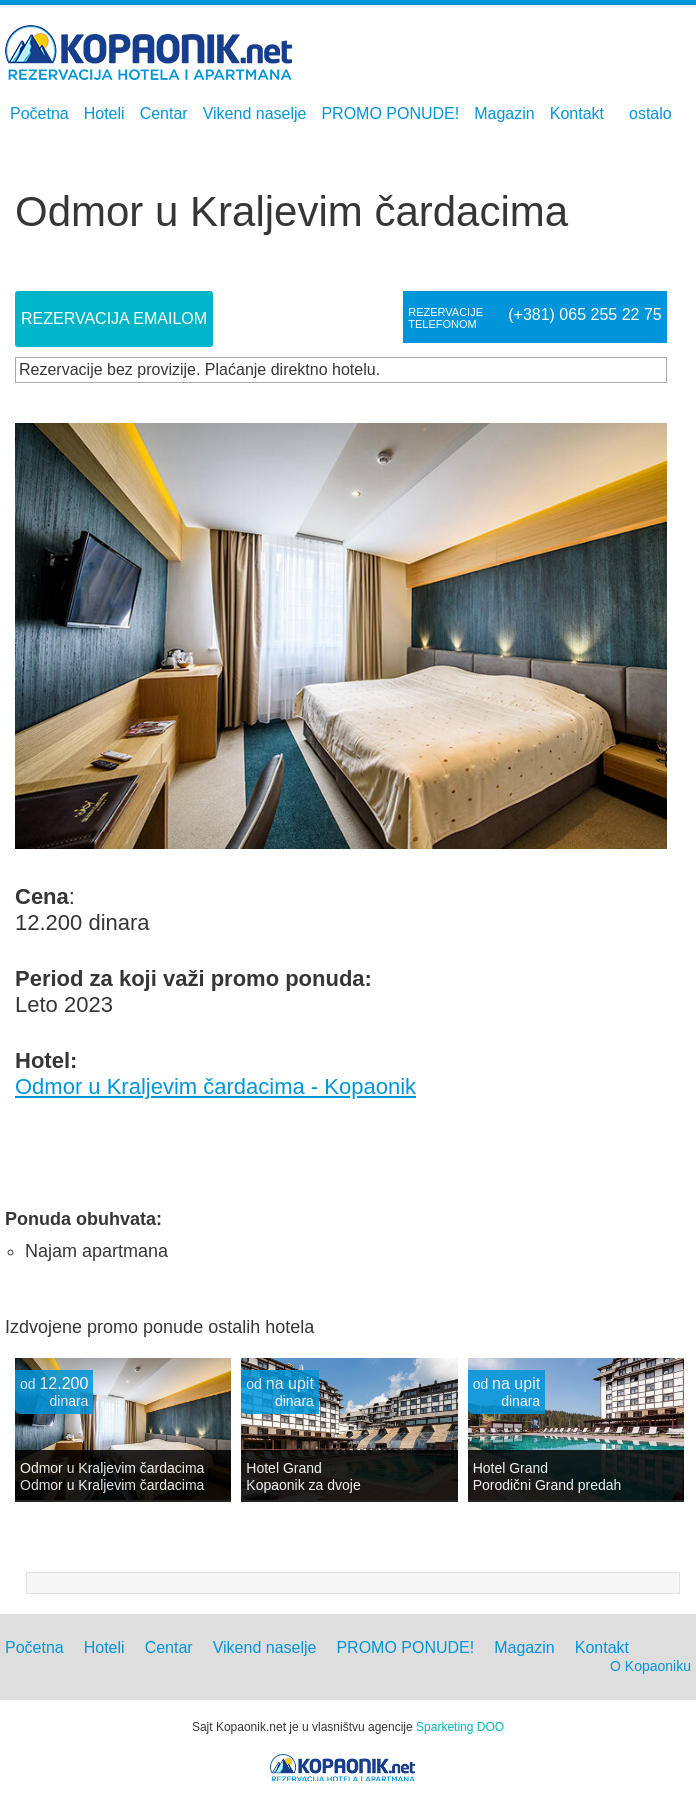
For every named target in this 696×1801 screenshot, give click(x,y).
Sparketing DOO (460, 1727)
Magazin (504, 113)
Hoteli (104, 113)
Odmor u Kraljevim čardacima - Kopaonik (215, 1086)
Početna (39, 113)
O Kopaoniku (650, 1666)
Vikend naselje (255, 113)
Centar (164, 113)
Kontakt (577, 113)
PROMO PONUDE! (390, 113)
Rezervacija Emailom (114, 318)
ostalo (650, 113)
